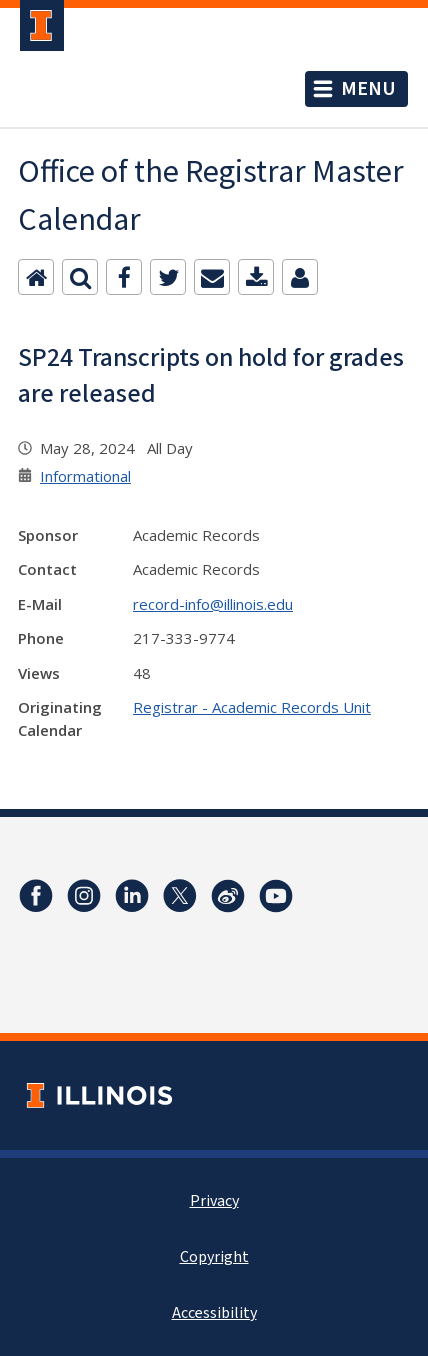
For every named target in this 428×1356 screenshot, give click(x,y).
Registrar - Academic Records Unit (252, 707)
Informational (85, 476)
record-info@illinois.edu (213, 604)
